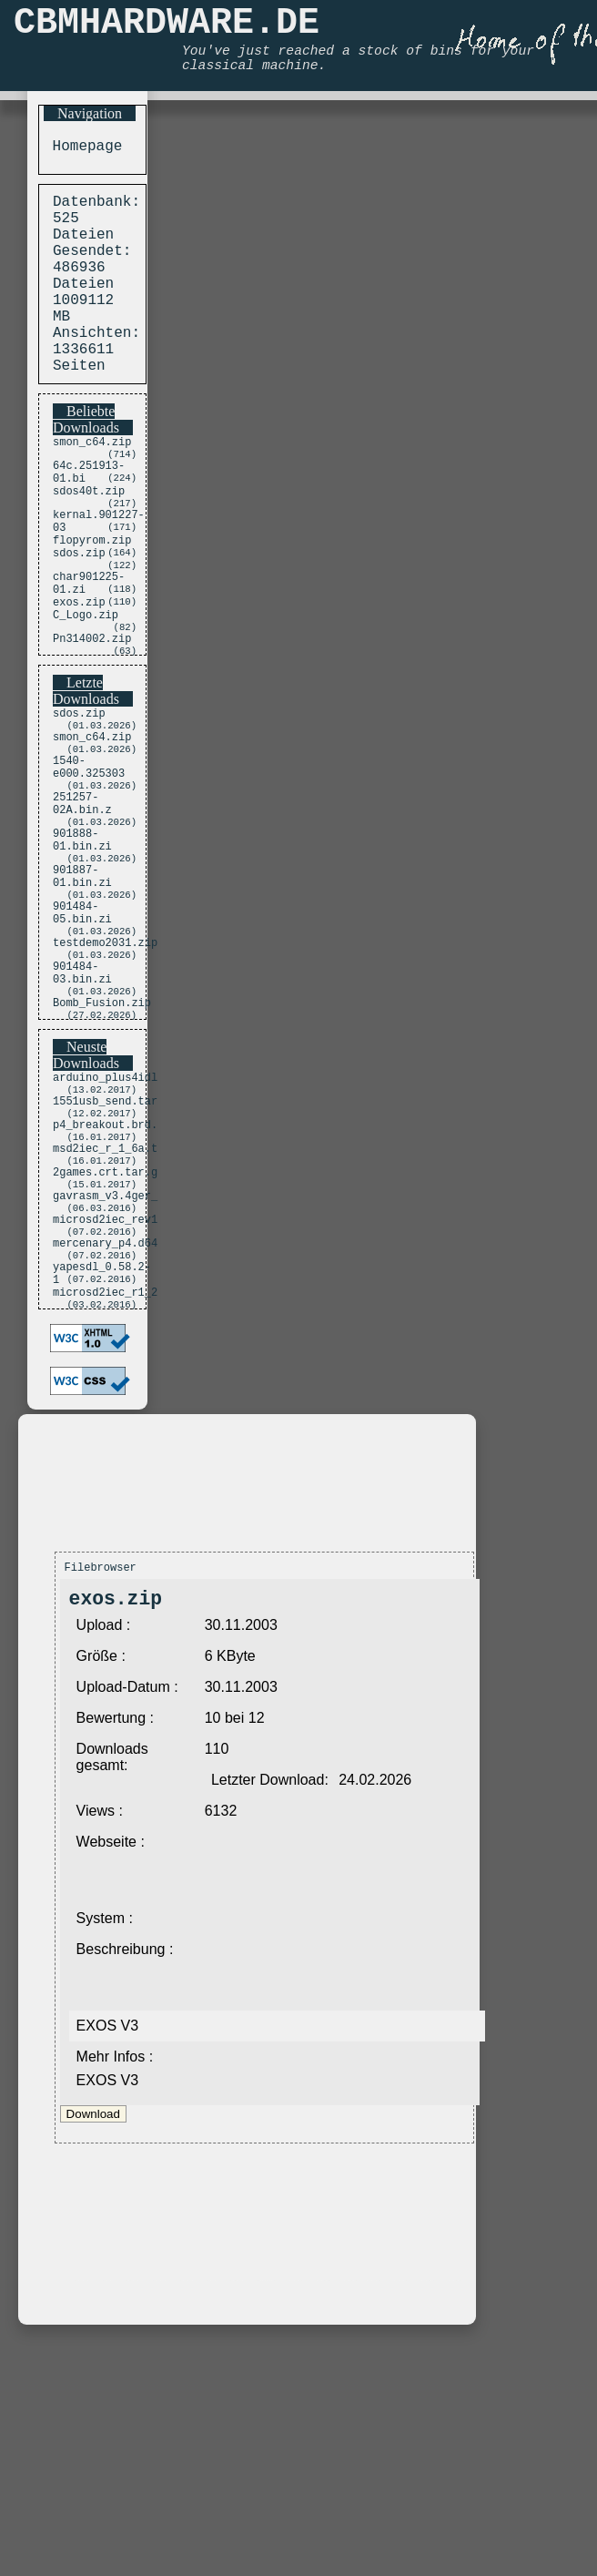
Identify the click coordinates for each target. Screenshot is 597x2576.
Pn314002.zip (92, 720)
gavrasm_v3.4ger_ (105, 1363)
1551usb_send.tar (105, 1250)
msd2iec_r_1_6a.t (105, 1307)
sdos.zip (79, 618)
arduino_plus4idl (105, 1222)
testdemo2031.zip (105, 1073)
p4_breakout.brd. (105, 1279)
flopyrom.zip (92, 602)
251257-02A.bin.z (82, 906)
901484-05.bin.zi (82, 1037)
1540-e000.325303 (89, 862)
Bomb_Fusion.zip (102, 1145)
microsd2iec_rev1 (105, 1392)
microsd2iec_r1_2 (105, 1479)
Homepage (83, 148)
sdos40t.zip (89, 543)
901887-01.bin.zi (82, 993)
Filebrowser (101, 1757)
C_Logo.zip (85, 692)
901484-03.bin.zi (82, 1109)
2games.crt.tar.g (105, 1335)
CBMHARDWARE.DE (166, 28)
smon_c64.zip (92, 484)
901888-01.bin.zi (82, 949)
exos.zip (79, 677)
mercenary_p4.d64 (105, 1420)
